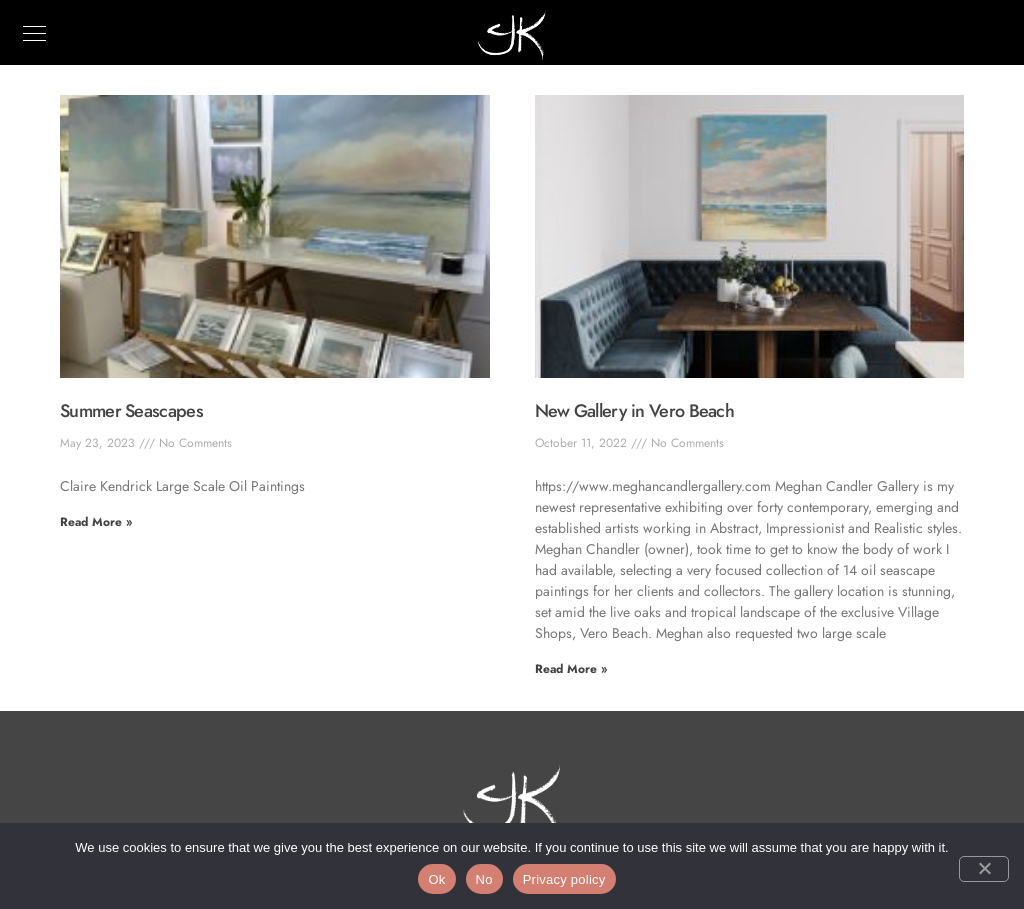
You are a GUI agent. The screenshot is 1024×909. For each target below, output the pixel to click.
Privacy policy (564, 879)
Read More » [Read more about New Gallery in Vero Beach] (571, 669)
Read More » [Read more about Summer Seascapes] (96, 522)
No (484, 879)
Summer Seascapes (131, 411)
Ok (436, 879)
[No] (984, 869)
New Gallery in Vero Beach (635, 411)
